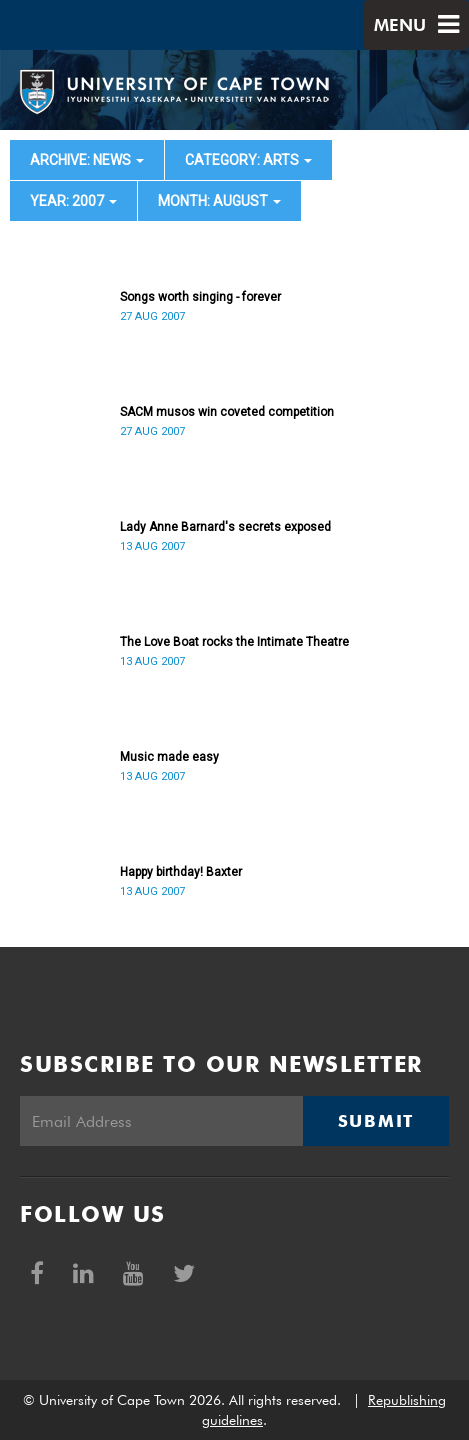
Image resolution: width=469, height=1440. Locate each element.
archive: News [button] (87, 160)
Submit (376, 1121)
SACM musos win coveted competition (227, 412)
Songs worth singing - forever (200, 297)
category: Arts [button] (248, 160)
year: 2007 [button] (73, 201)
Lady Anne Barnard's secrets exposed (225, 527)
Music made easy (169, 757)
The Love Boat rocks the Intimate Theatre (234, 642)
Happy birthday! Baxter (181, 872)
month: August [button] (219, 201)
